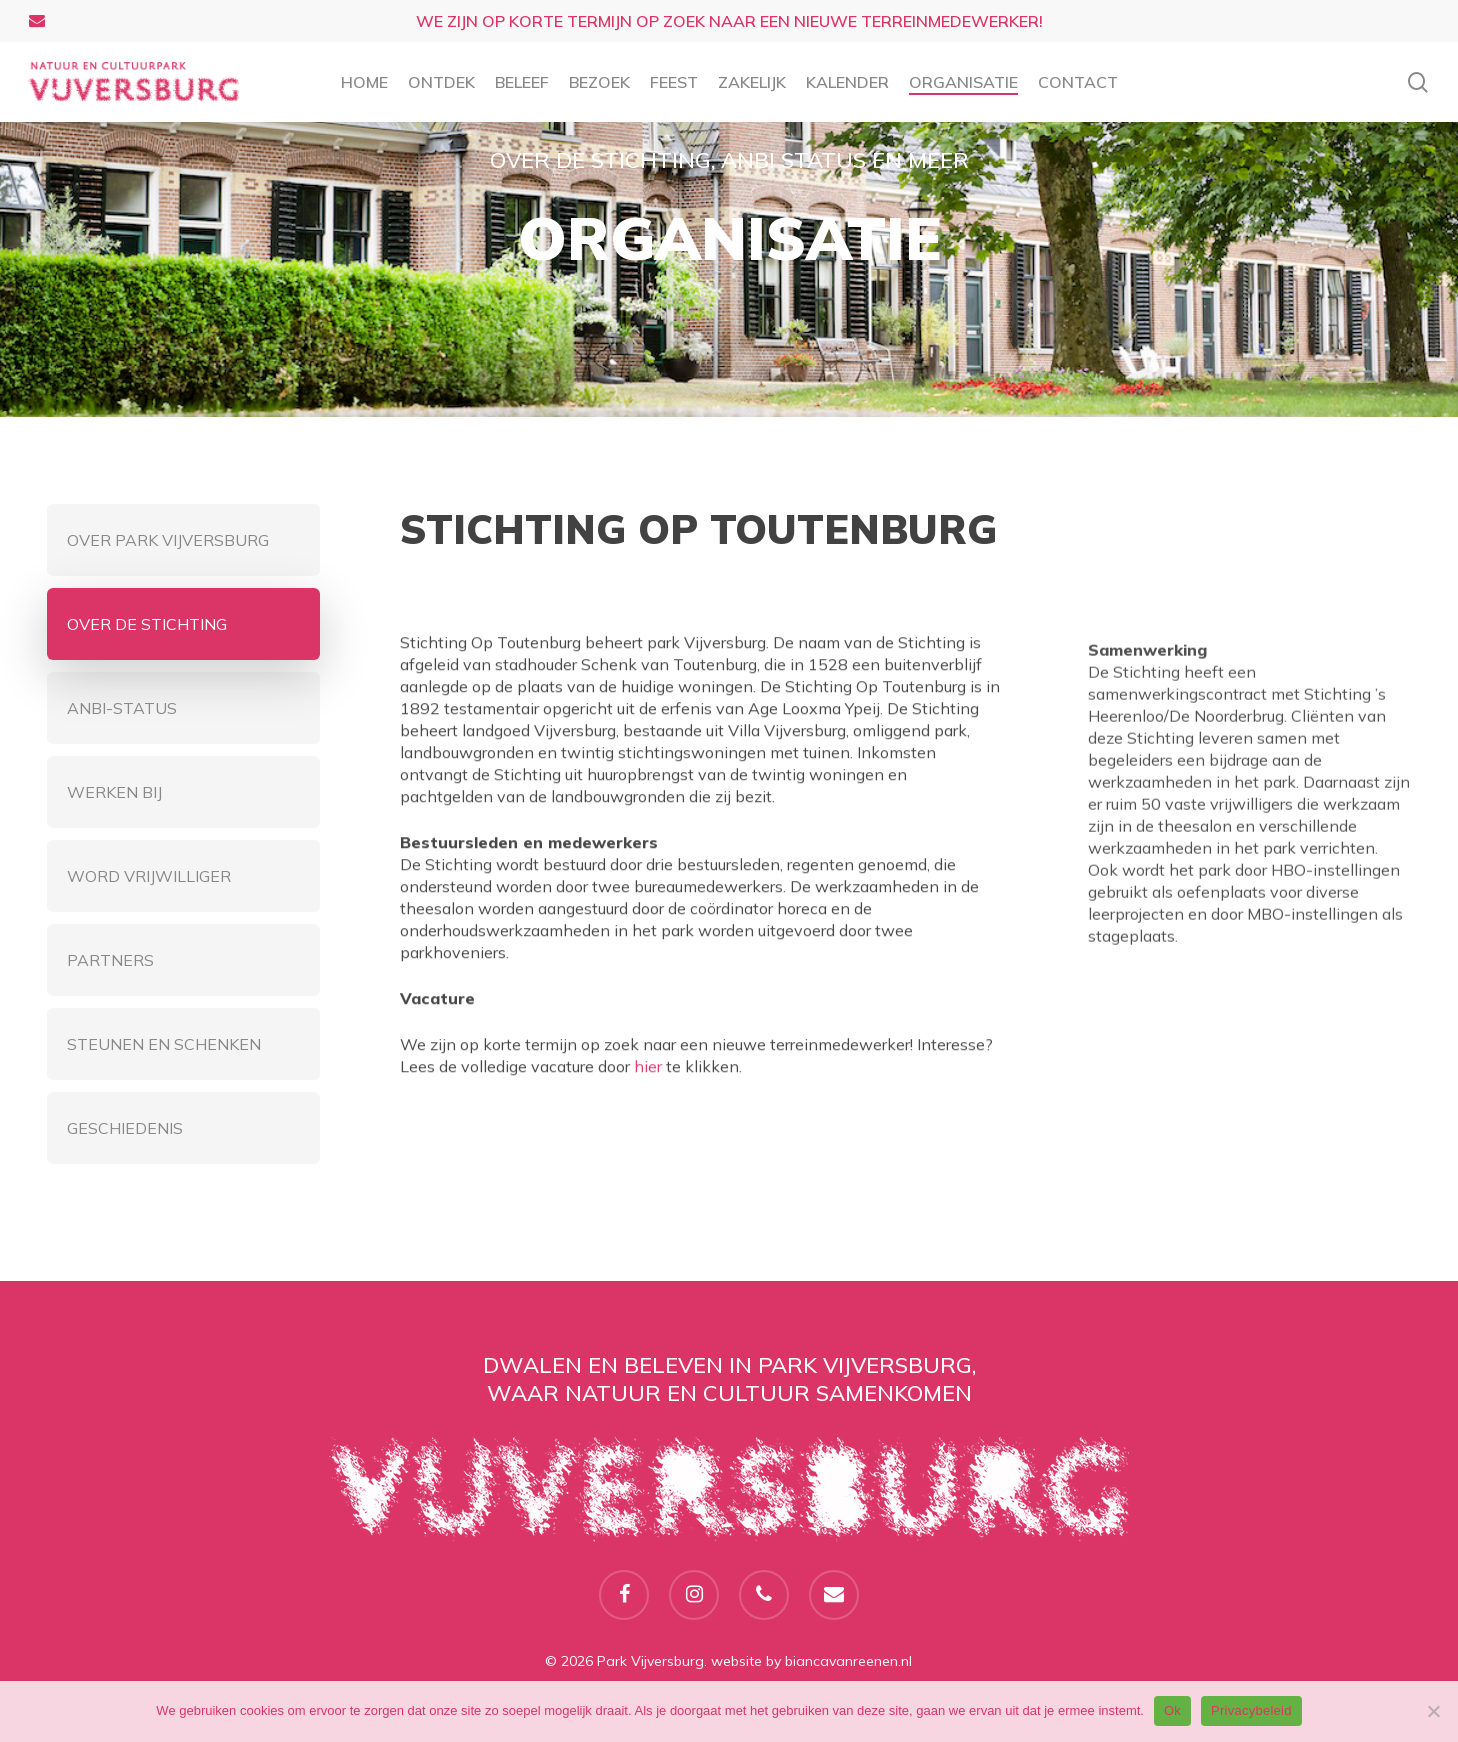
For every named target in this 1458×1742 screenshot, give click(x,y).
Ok (1172, 1710)
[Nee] (1433, 1711)
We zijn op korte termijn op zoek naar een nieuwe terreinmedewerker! (729, 21)
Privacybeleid (1251, 1710)
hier (648, 1080)
